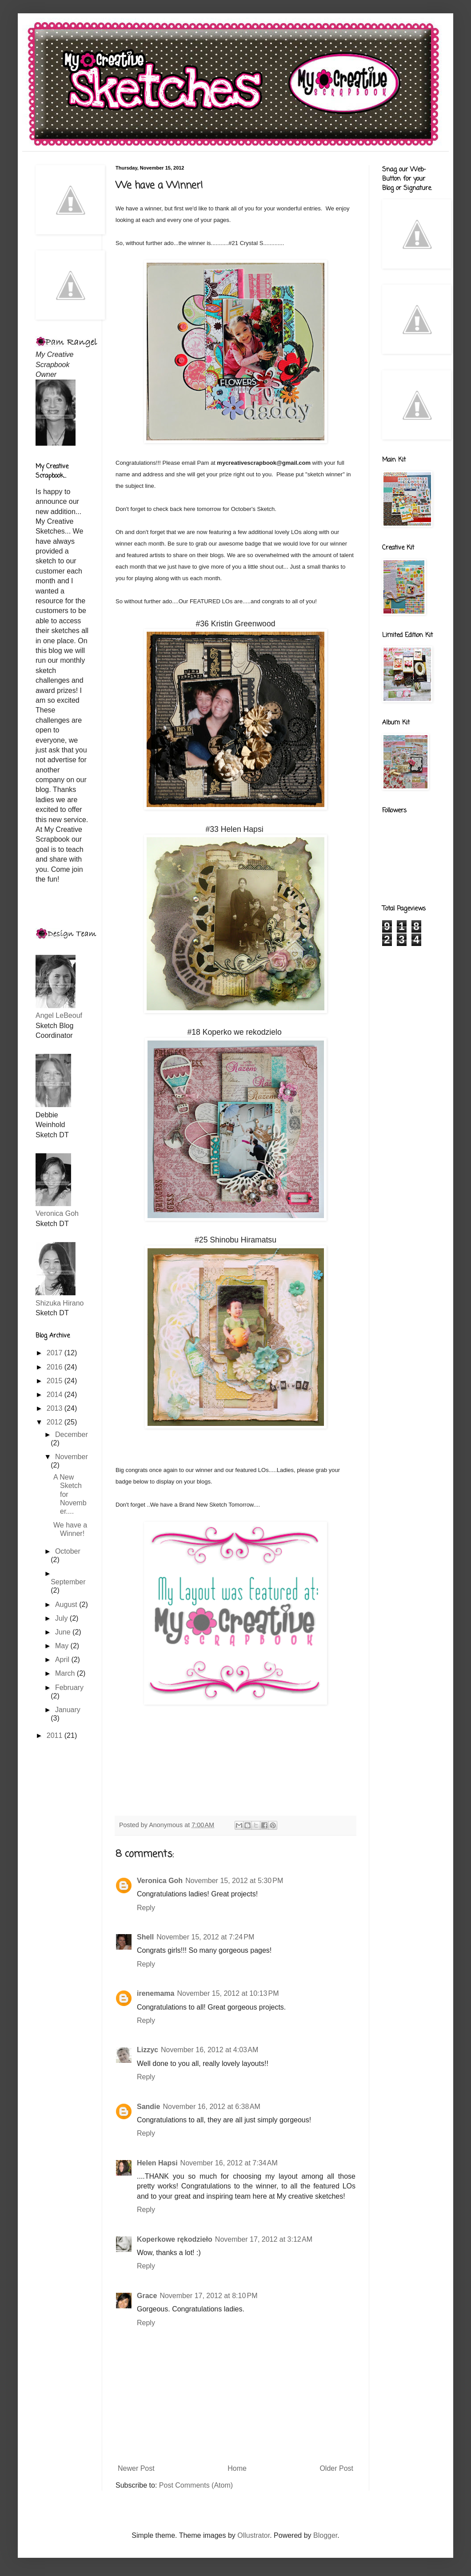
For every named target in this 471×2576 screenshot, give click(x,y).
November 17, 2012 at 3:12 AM (263, 2239)
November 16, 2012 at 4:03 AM (209, 2050)
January (67, 1709)
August (67, 1604)
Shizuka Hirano (60, 1303)
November (71, 1456)
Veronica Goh (160, 1880)
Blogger (325, 2535)
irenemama (156, 1993)
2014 (55, 1394)
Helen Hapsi (157, 2163)
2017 (55, 1353)
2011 (55, 1735)
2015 (55, 1381)
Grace (147, 2295)
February (69, 1687)
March (66, 1673)
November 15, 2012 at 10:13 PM (228, 1993)
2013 (55, 1408)
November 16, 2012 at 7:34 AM (229, 2163)
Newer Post (136, 2468)
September (68, 1582)
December (71, 1434)
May (63, 1646)
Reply (146, 1907)
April (63, 1659)
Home (237, 2468)
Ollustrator (253, 2535)
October (67, 1551)
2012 (55, 1422)
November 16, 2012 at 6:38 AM (211, 2106)
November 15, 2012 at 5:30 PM (234, 1880)
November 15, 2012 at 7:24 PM (205, 1937)
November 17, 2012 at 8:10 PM (208, 2295)
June (63, 1632)
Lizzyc (147, 2050)
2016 (55, 1367)
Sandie (148, 2106)
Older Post (336, 2468)
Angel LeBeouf (59, 1015)
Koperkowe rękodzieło (174, 2239)
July (62, 1618)
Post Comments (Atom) (196, 2485)
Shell (145, 1937)
